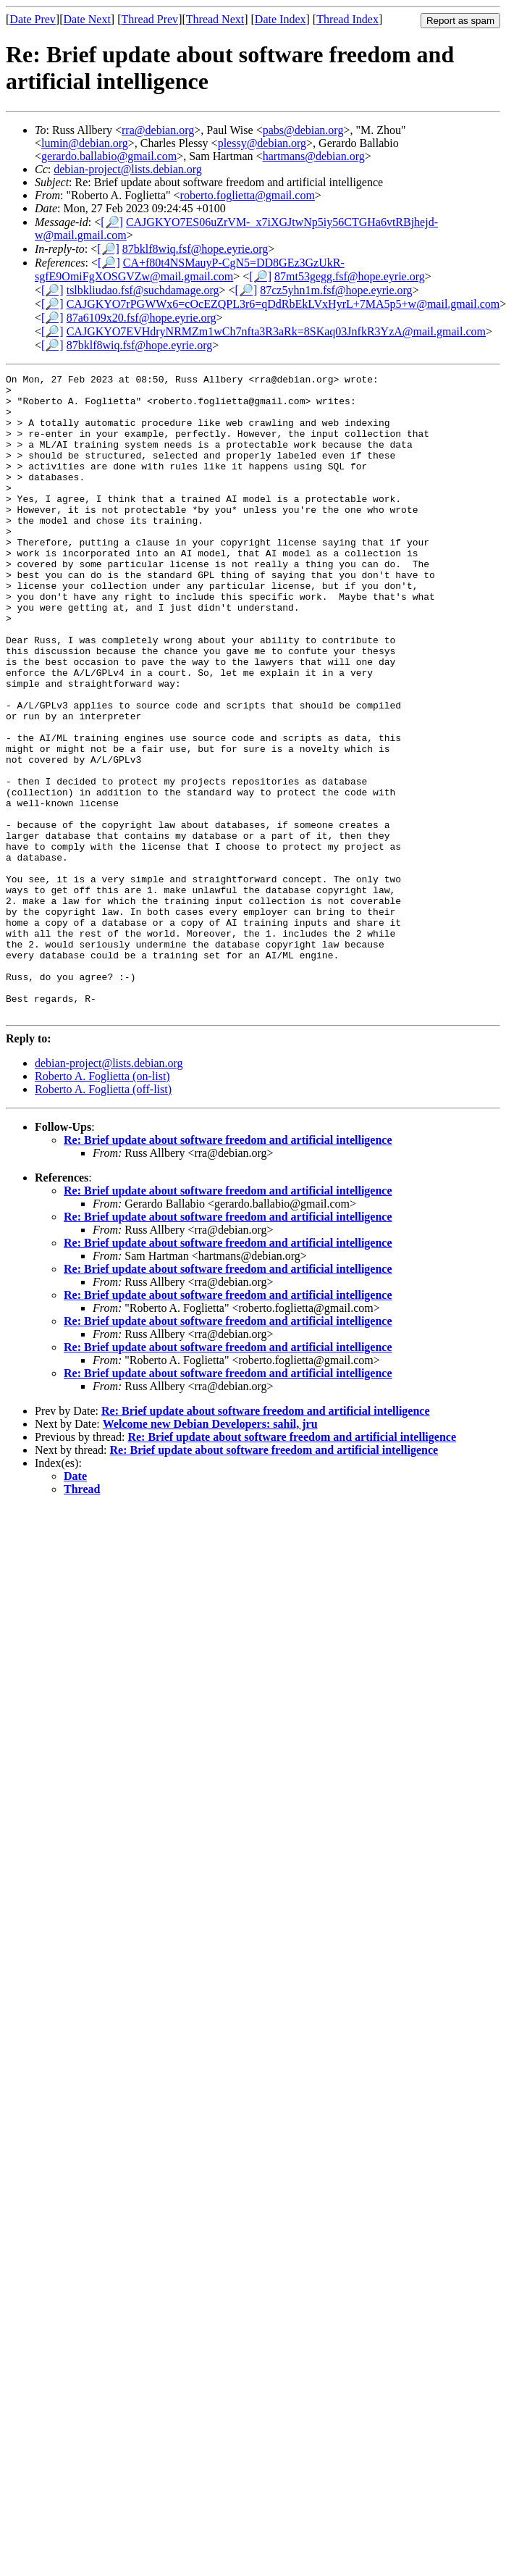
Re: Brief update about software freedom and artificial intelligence (228, 1268)
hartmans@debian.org (314, 156)
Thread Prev (149, 19)
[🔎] (112, 222)
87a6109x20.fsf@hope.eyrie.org (141, 317)
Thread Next (215, 19)
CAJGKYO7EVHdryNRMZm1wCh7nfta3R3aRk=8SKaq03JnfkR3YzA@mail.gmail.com (276, 331)
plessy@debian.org (262, 143)
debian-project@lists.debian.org (128, 169)
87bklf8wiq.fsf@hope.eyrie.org (195, 249)
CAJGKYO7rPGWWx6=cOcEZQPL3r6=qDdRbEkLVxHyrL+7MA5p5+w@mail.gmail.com (283, 304)
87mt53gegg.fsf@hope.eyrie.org (349, 276)
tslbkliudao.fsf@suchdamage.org (143, 290)
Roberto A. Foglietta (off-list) (103, 1217)
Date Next (87, 19)
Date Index (280, 19)
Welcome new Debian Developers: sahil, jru (210, 1552)
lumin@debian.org (84, 143)
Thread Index (347, 19)
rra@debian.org (158, 130)
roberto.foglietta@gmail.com (247, 195)
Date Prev (32, 19)
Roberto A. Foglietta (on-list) (102, 1204)
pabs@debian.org (303, 130)
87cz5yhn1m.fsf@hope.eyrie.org (336, 290)
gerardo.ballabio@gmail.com (109, 156)
